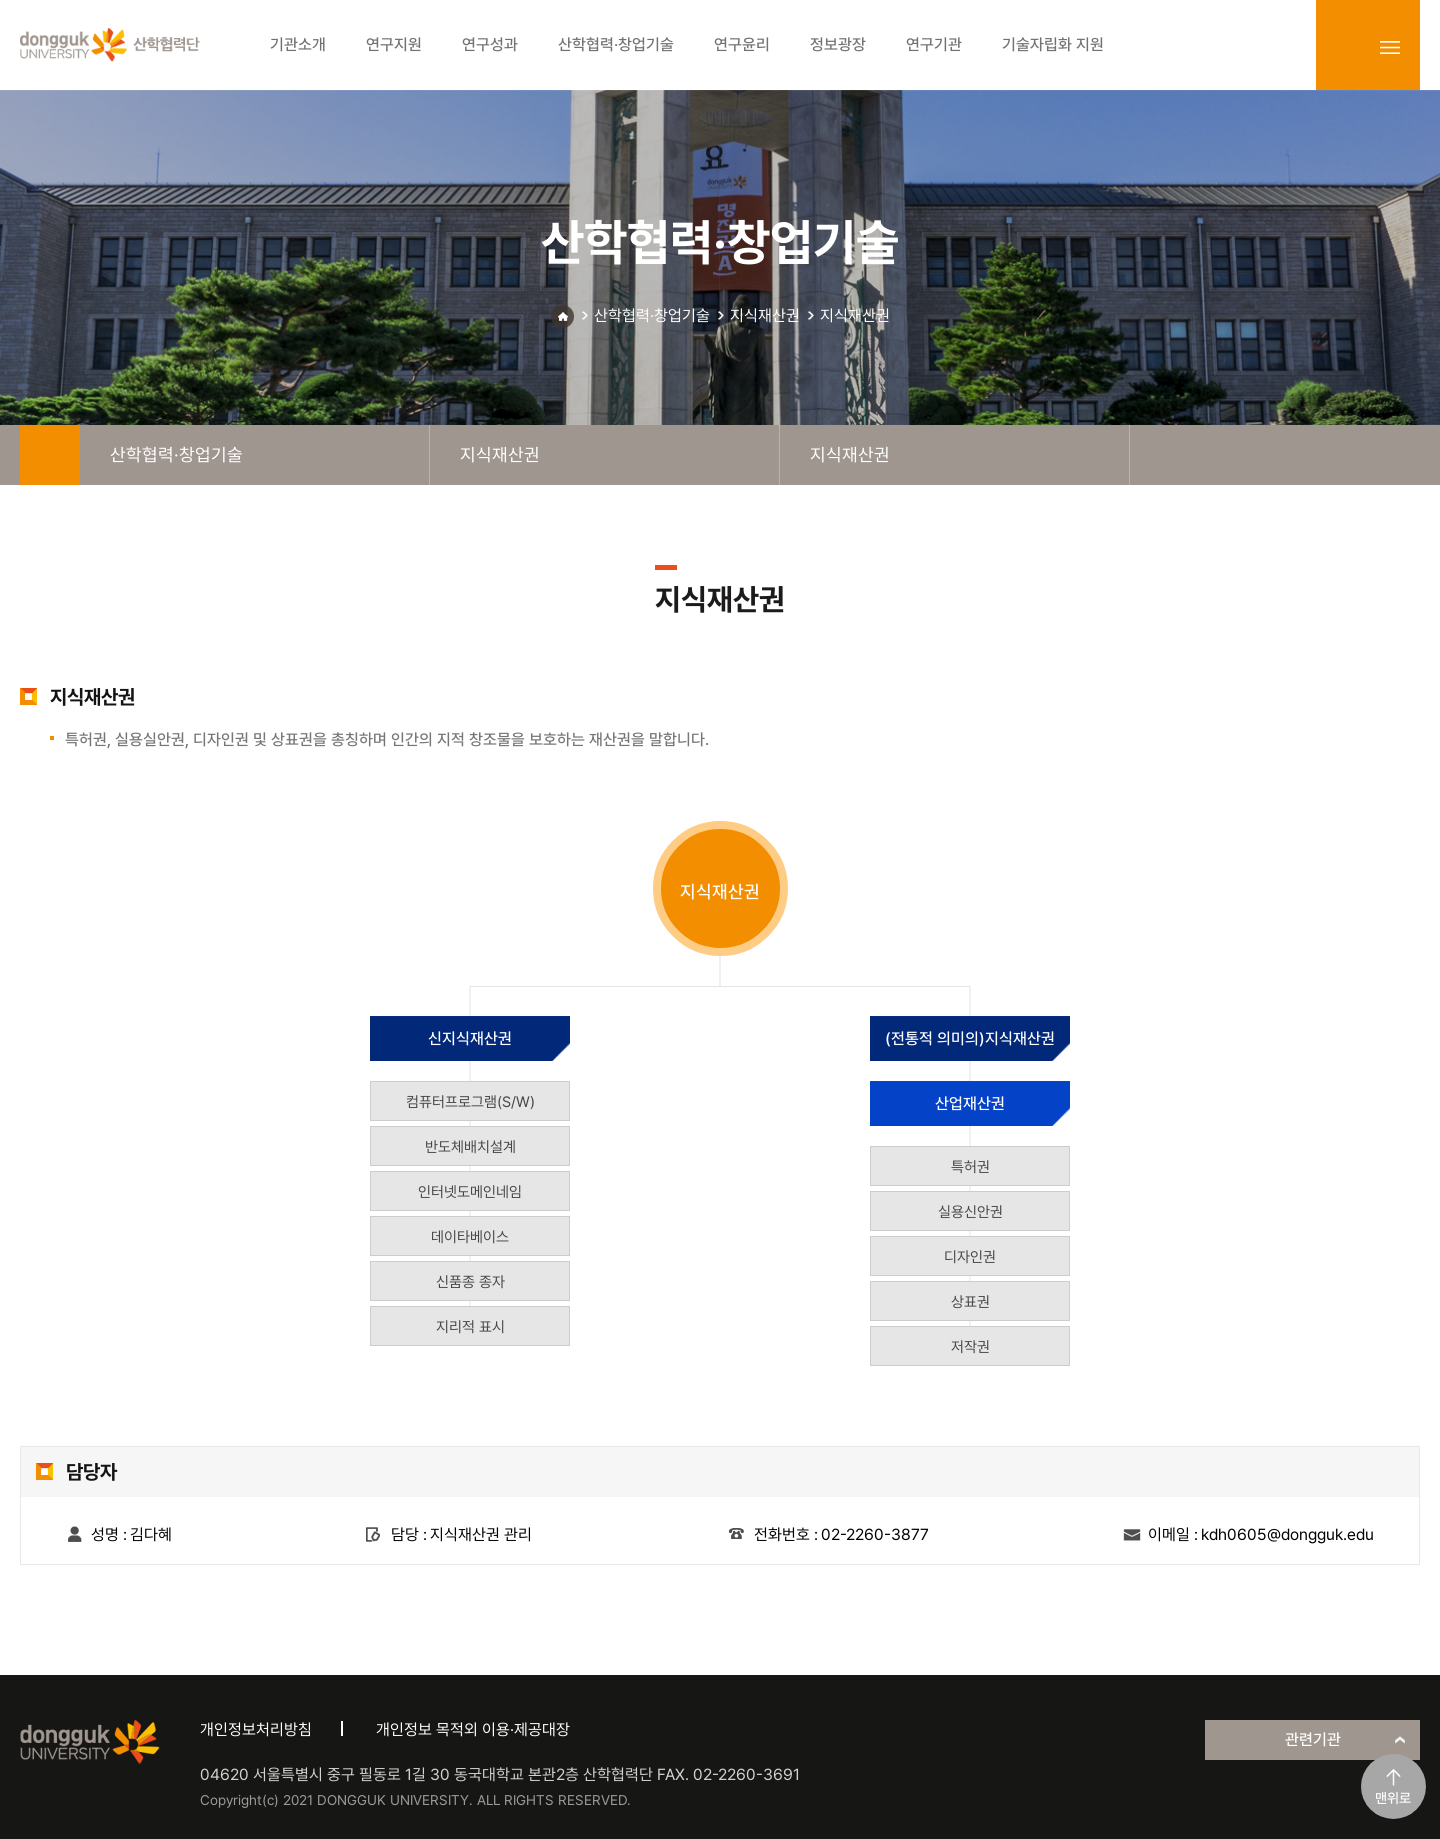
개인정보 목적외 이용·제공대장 (473, 1729)
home (50, 455)
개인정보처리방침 (256, 1729)
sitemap (1390, 47)
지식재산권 (765, 315)
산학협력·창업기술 (652, 315)
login (1346, 47)
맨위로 (1393, 1798)
